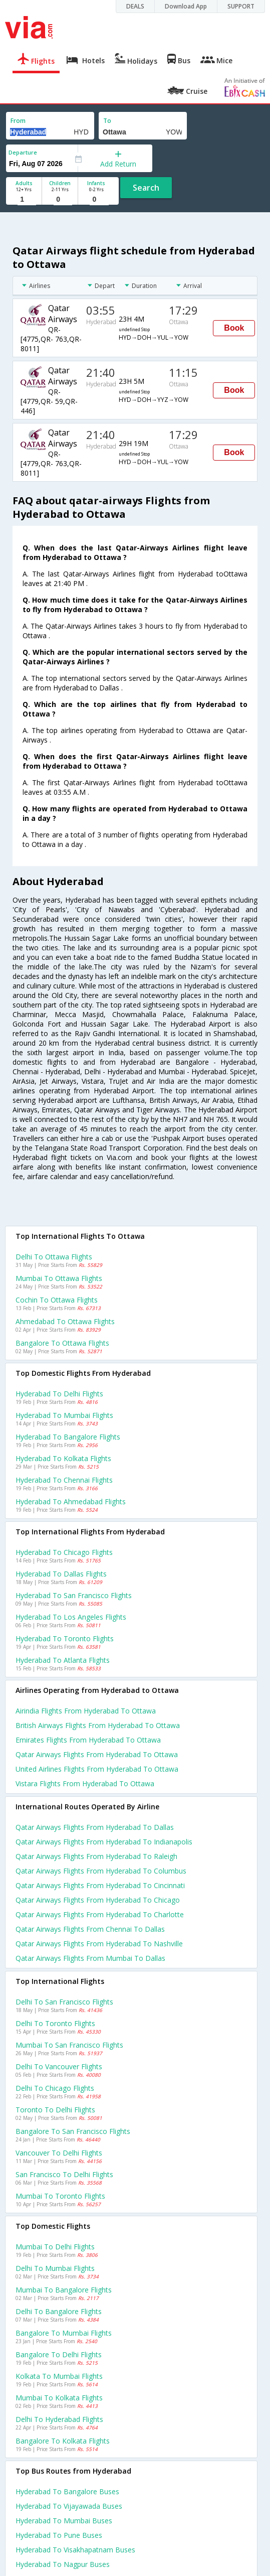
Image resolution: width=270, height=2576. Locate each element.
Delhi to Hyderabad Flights (59, 2419)
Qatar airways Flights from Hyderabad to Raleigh (96, 1856)
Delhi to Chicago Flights (55, 2088)
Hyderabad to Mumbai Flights (64, 1415)
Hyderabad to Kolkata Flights (63, 1458)
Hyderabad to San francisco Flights (74, 1595)
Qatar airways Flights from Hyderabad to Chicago (98, 1900)
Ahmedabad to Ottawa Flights (65, 1321)
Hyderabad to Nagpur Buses (63, 2564)
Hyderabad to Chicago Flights (64, 1552)
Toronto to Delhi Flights (55, 2109)
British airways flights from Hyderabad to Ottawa (98, 1725)
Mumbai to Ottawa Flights (59, 1278)
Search (146, 187)
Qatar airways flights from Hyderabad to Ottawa (97, 1754)
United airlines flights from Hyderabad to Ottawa (97, 1769)
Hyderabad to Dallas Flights (61, 1574)
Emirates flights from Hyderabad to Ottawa (88, 1740)
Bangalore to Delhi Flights (59, 2354)
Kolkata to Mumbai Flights (59, 2376)
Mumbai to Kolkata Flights (59, 2397)
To (107, 120)
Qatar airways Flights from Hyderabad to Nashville (99, 1943)
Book (234, 328)
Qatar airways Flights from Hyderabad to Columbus (101, 1871)
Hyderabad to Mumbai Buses (64, 2520)
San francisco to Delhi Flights (64, 2174)
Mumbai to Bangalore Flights (64, 2290)
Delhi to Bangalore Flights (59, 2311)
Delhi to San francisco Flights (64, 2002)
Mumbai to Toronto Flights (60, 2196)
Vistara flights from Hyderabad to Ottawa (85, 1783)
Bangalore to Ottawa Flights (62, 1343)
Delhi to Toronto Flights (55, 2023)
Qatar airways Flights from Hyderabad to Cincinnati (100, 1885)
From (18, 120)
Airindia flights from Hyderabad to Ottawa (86, 1710)
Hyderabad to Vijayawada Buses (69, 2506)
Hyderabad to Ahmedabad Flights (71, 1501)
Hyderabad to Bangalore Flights (68, 1437)
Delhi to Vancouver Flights (59, 2066)
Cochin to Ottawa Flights (57, 1300)
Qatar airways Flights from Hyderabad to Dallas (95, 1827)
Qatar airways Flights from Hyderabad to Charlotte (100, 1914)
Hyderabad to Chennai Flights (64, 1480)
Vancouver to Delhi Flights (59, 2153)
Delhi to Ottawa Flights (54, 1256)
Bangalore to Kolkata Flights (63, 2441)
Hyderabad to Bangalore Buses (67, 2491)
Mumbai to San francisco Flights (69, 2045)
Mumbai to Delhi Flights (55, 2246)
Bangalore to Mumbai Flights (64, 2333)
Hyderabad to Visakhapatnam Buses (75, 2549)
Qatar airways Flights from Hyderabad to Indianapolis (104, 1841)
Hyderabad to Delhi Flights (59, 1393)
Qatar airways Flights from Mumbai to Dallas (90, 1958)
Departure (23, 152)
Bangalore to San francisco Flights (73, 2131)
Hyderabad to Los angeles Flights (71, 1617)
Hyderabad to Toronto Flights (65, 1638)
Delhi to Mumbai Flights (55, 2268)
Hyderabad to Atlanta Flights (63, 1660)
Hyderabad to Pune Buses (59, 2535)
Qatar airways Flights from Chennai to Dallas (90, 1929)
